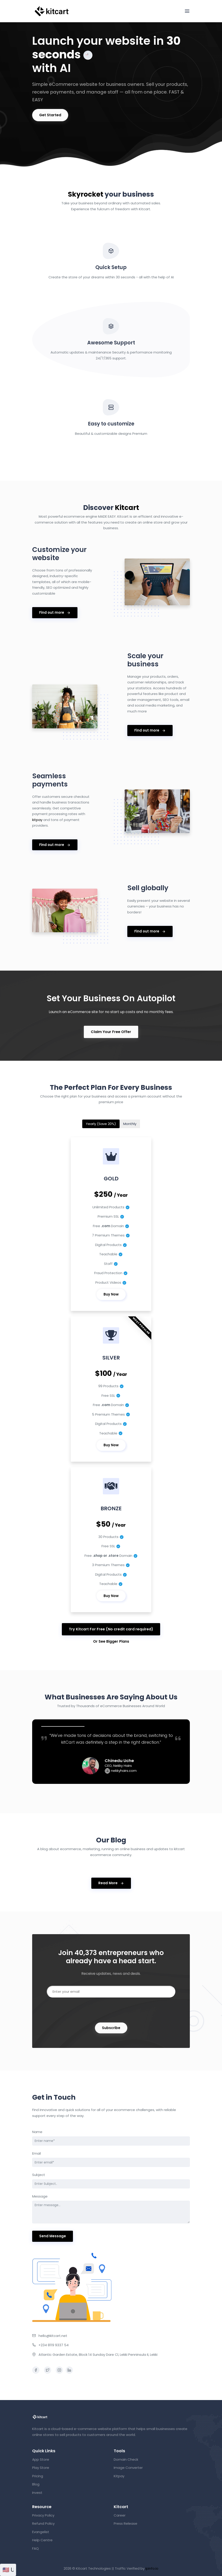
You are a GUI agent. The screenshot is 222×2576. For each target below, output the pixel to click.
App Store (40, 2459)
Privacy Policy (43, 2515)
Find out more (54, 612)
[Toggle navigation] (187, 11)
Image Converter (128, 2467)
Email (36, 2153)
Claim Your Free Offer (111, 1031)
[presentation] (81, 2012)
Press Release (125, 2523)
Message (40, 2196)
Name (37, 2131)
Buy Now (111, 1294)
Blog (35, 2484)
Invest (37, 2492)
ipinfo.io (151, 2568)
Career (119, 2515)
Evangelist (40, 2531)
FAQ (35, 2548)
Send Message (52, 2236)
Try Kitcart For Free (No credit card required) (111, 1629)
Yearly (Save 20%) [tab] (101, 1123)
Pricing (37, 2476)
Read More (111, 1883)
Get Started (50, 115)
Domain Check (126, 2459)
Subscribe (111, 2027)
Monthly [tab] (129, 1123)
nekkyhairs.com (121, 1770)
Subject (38, 2174)
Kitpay (119, 2476)
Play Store (40, 2467)
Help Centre (42, 2540)
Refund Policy (43, 2523)
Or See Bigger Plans (111, 1641)
